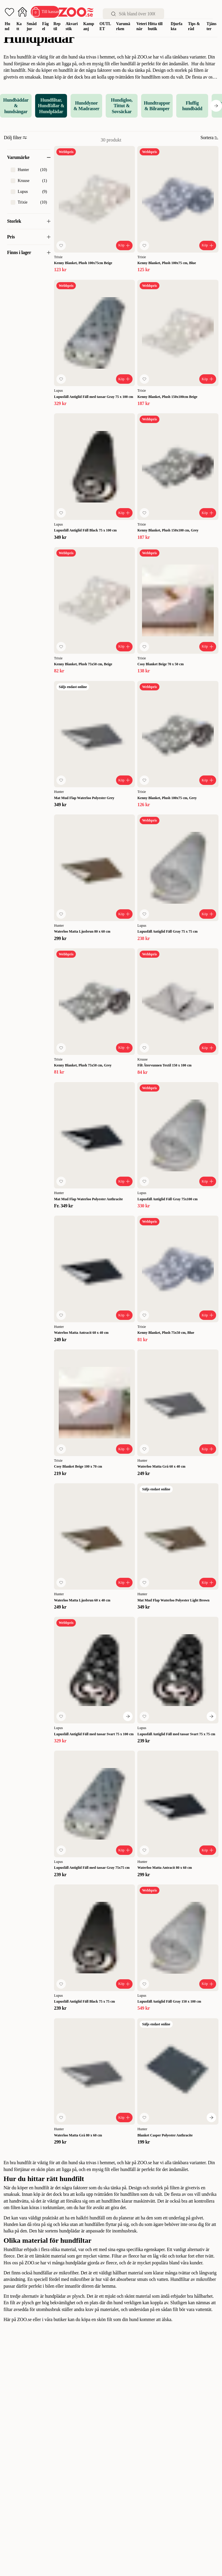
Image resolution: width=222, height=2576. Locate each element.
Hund (7, 26)
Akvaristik (72, 26)
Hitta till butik (155, 26)
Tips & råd (194, 26)
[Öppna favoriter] (9, 11)
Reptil (57, 26)
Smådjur (32, 26)
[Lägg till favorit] (61, 245)
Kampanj (88, 26)
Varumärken (123, 26)
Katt (19, 26)
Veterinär (141, 26)
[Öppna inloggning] (22, 11)
